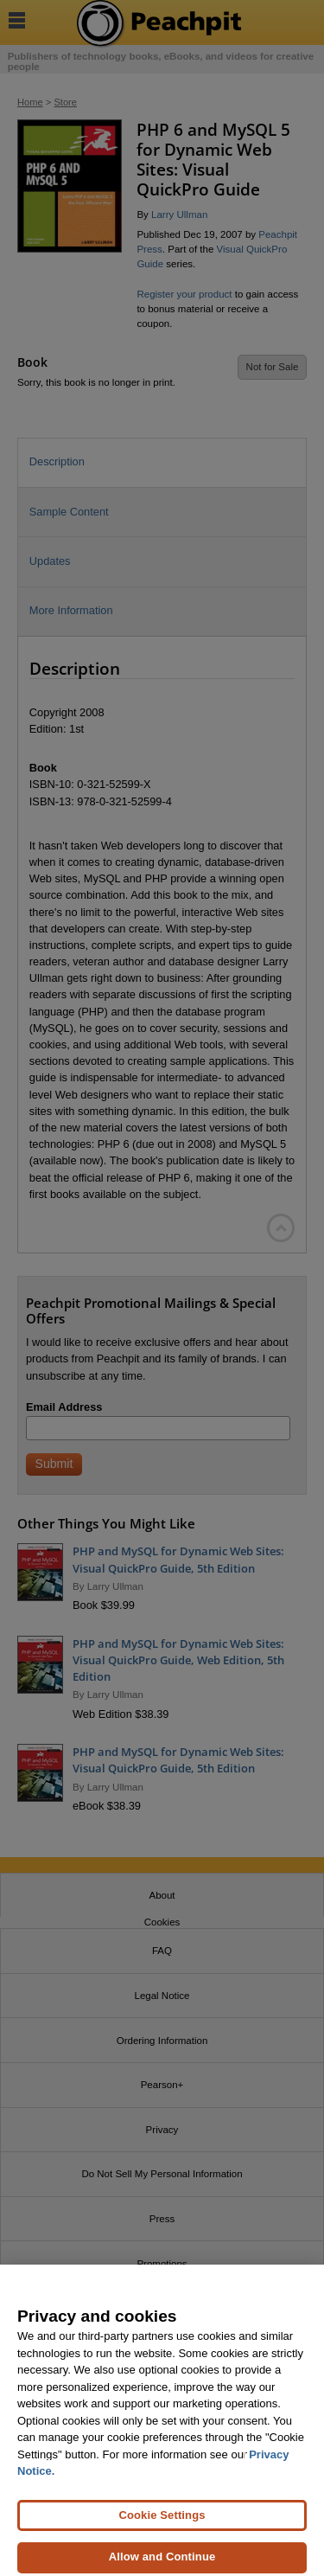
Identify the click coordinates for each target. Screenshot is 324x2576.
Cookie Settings (161, 2521)
